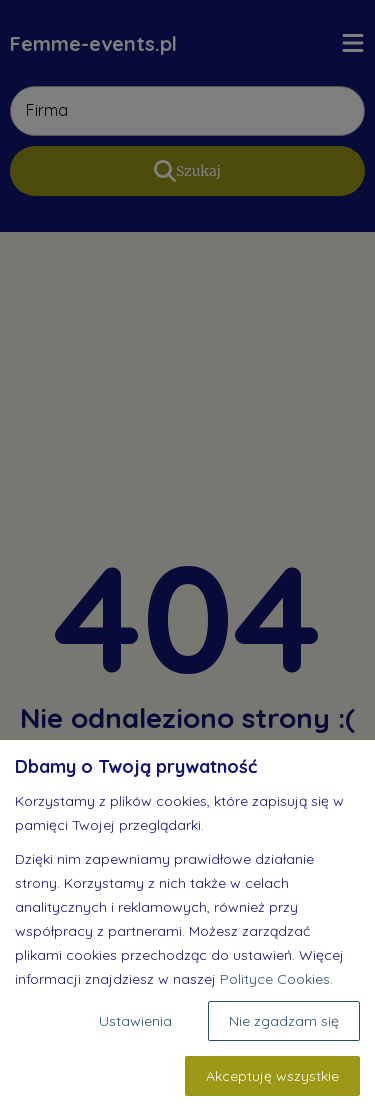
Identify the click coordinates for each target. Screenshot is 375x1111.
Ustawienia (135, 1021)
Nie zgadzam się (284, 1021)
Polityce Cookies (275, 979)
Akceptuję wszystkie (272, 1076)
